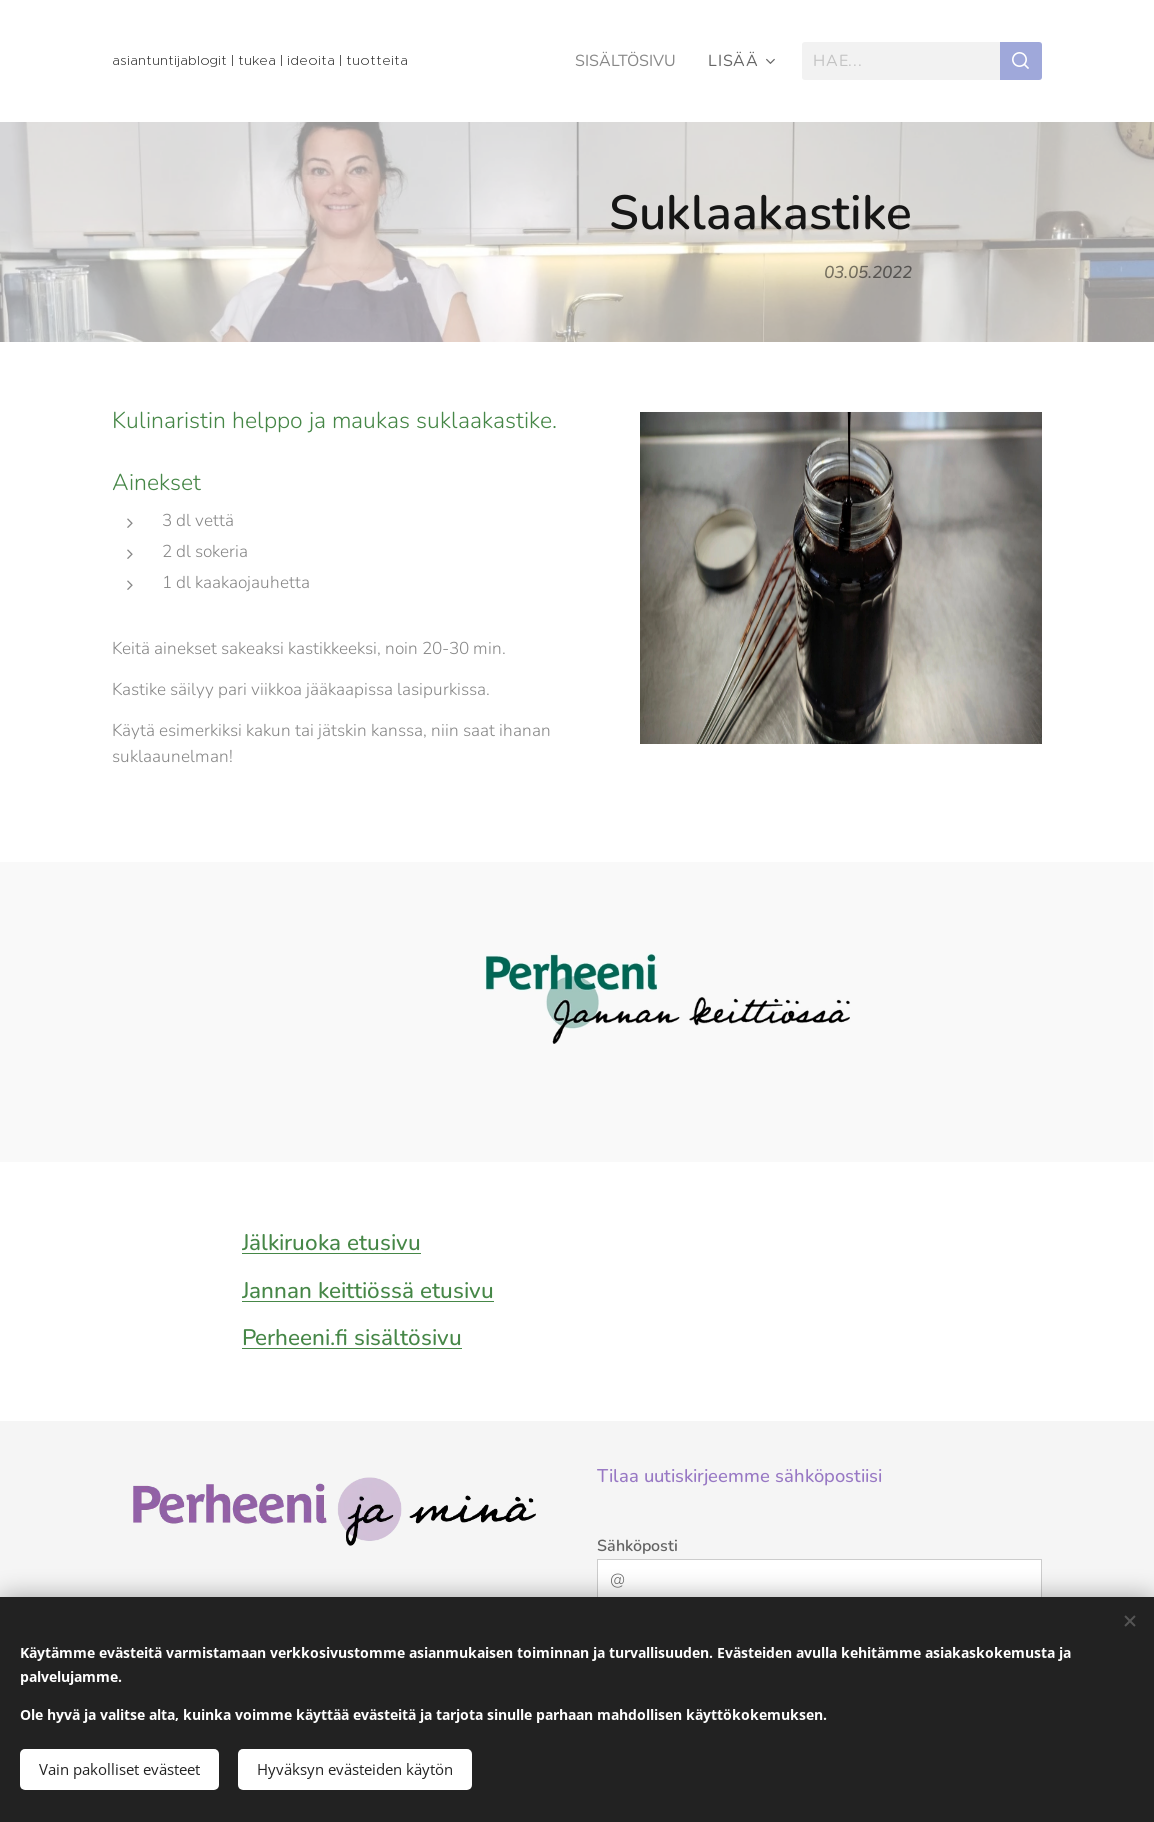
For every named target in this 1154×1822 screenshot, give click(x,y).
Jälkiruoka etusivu (331, 1242)
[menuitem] (626, 61)
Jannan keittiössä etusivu (368, 1289)
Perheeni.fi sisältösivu (352, 1337)
